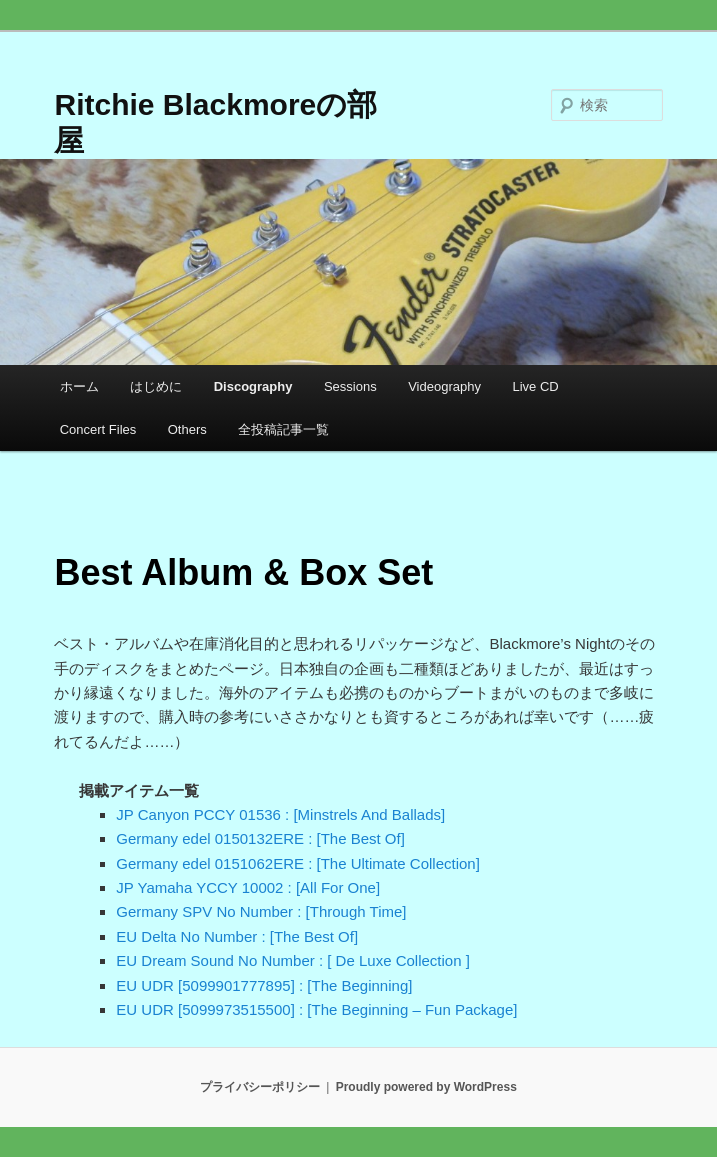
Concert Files (98, 429)
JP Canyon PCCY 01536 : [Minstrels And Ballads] (280, 814)
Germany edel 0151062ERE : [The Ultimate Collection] (298, 863)
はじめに (156, 386)
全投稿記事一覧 (283, 429)
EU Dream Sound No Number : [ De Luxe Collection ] (293, 960)
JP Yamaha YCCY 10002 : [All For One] (248, 887)
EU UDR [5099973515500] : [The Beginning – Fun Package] (316, 1009)
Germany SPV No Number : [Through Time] (261, 911)
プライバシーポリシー (260, 1087)
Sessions (350, 386)
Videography (444, 386)
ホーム (79, 386)
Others (187, 429)
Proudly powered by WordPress (426, 1087)
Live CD (535, 386)
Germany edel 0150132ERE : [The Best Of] (260, 838)
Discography (253, 386)
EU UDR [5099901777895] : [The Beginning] (264, 985)
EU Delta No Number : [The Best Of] (237, 936)
